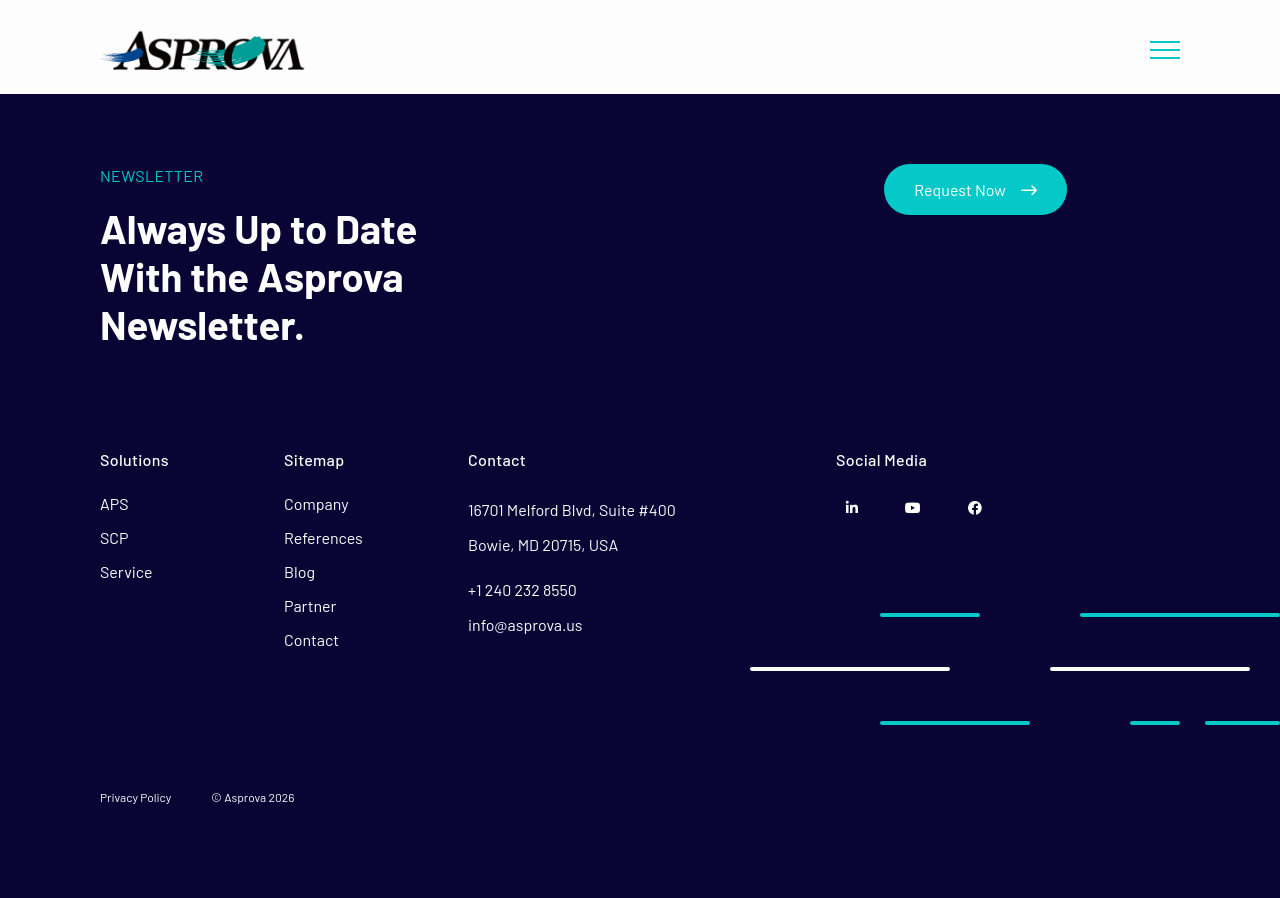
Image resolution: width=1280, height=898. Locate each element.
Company (316, 503)
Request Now (975, 189)
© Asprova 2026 (252, 797)
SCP (114, 537)
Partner (310, 605)
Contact (311, 639)
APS (114, 503)
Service (126, 571)
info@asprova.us (525, 624)
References (323, 537)
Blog (299, 571)
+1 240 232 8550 (522, 589)
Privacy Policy (135, 797)
